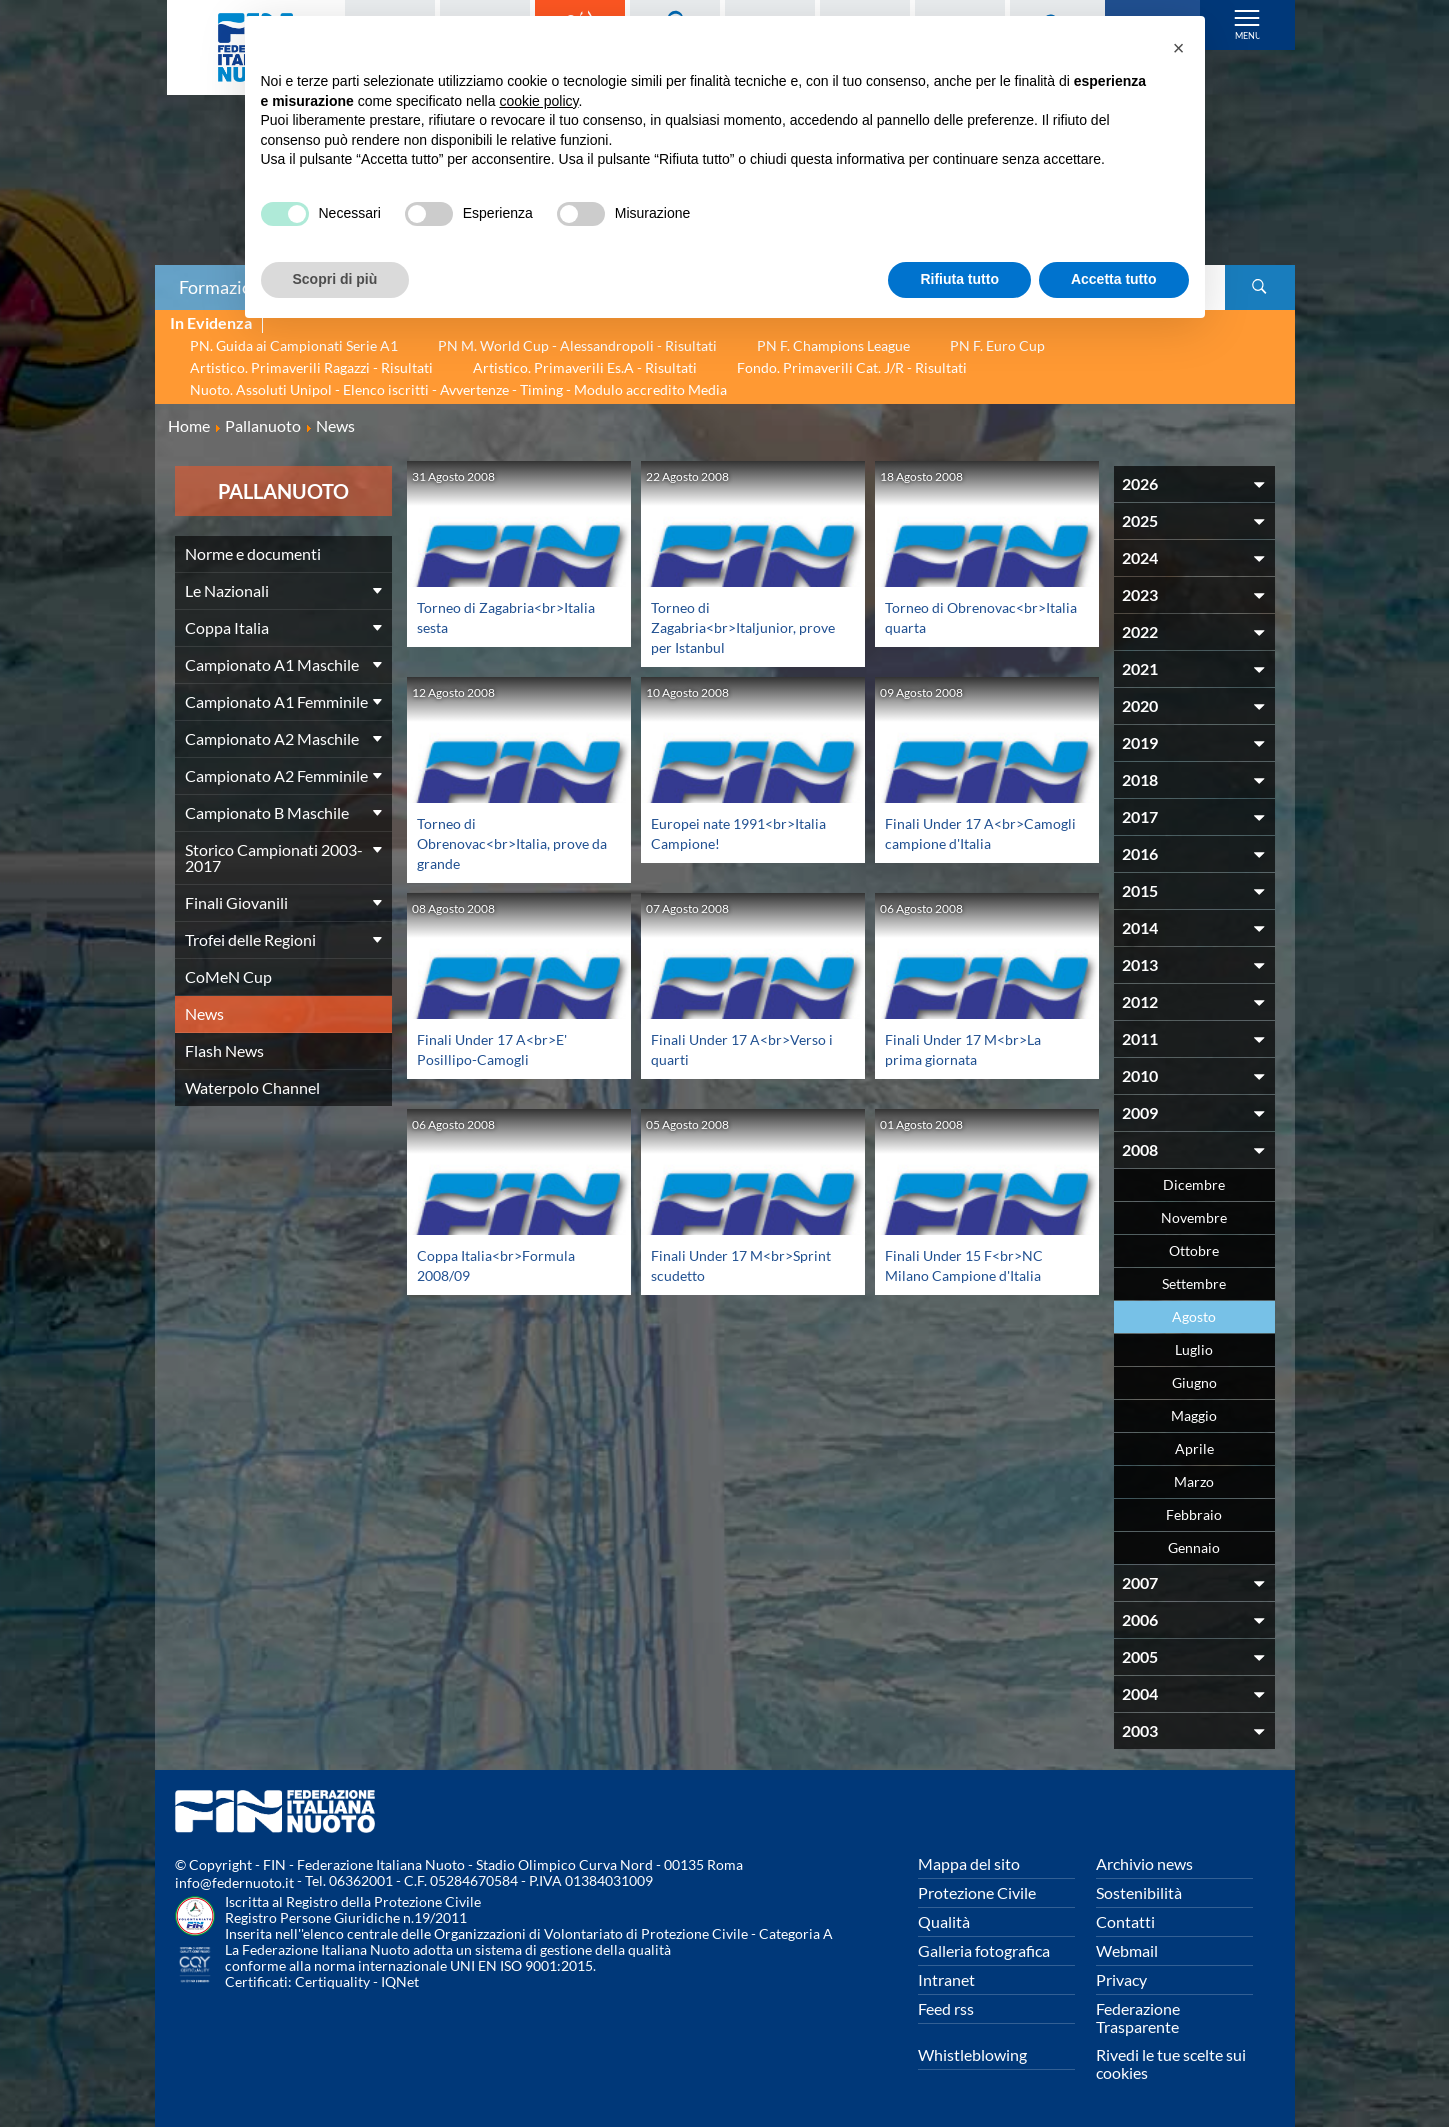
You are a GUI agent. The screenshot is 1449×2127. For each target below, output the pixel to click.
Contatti (1125, 1921)
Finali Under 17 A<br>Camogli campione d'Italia (970, 842)
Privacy (1121, 1979)
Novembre (1194, 1217)
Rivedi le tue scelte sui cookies (1171, 2063)
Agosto (1194, 1316)
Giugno (1194, 1382)
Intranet (946, 1979)
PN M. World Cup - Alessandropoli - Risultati (577, 345)
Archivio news (1144, 1863)
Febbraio (1194, 1514)
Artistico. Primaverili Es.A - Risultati (585, 367)
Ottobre (1194, 1250)
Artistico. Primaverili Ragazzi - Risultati (311, 367)
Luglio (1194, 1349)
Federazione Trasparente (1138, 2017)
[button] (1179, 48)
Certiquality (332, 1981)
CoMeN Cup (228, 976)
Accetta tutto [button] (1114, 279)
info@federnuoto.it (234, 1882)
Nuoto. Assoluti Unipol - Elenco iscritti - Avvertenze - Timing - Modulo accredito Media (458, 389)
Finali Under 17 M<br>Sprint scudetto (728, 1264)
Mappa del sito (969, 1863)
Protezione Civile (977, 1892)
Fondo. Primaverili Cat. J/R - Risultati (852, 367)
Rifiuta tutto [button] (959, 279)
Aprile (1194, 1448)
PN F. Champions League (833, 345)
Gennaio (1194, 1547)
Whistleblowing (972, 2054)
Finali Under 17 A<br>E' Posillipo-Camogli (500, 1048)
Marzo (1194, 1481)
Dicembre (1194, 1184)
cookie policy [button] (538, 101)
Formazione (225, 287)
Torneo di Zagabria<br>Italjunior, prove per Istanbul (731, 626)
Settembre (1194, 1283)
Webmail (1127, 1950)
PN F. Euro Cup (997, 345)
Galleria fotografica (984, 1950)
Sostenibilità (1139, 1892)
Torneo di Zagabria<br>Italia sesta (501, 616)
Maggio (1194, 1415)
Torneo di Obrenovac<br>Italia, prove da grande (512, 842)
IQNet (400, 1981)
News (204, 1013)
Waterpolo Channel (252, 1087)
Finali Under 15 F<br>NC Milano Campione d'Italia (972, 1264)
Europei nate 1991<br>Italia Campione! (742, 832)
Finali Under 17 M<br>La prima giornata (971, 1048)
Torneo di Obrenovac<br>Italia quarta (982, 616)
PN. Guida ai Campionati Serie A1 (294, 345)
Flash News (224, 1050)
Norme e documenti (253, 553)
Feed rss (946, 2008)
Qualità (944, 1921)
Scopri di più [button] (335, 279)
